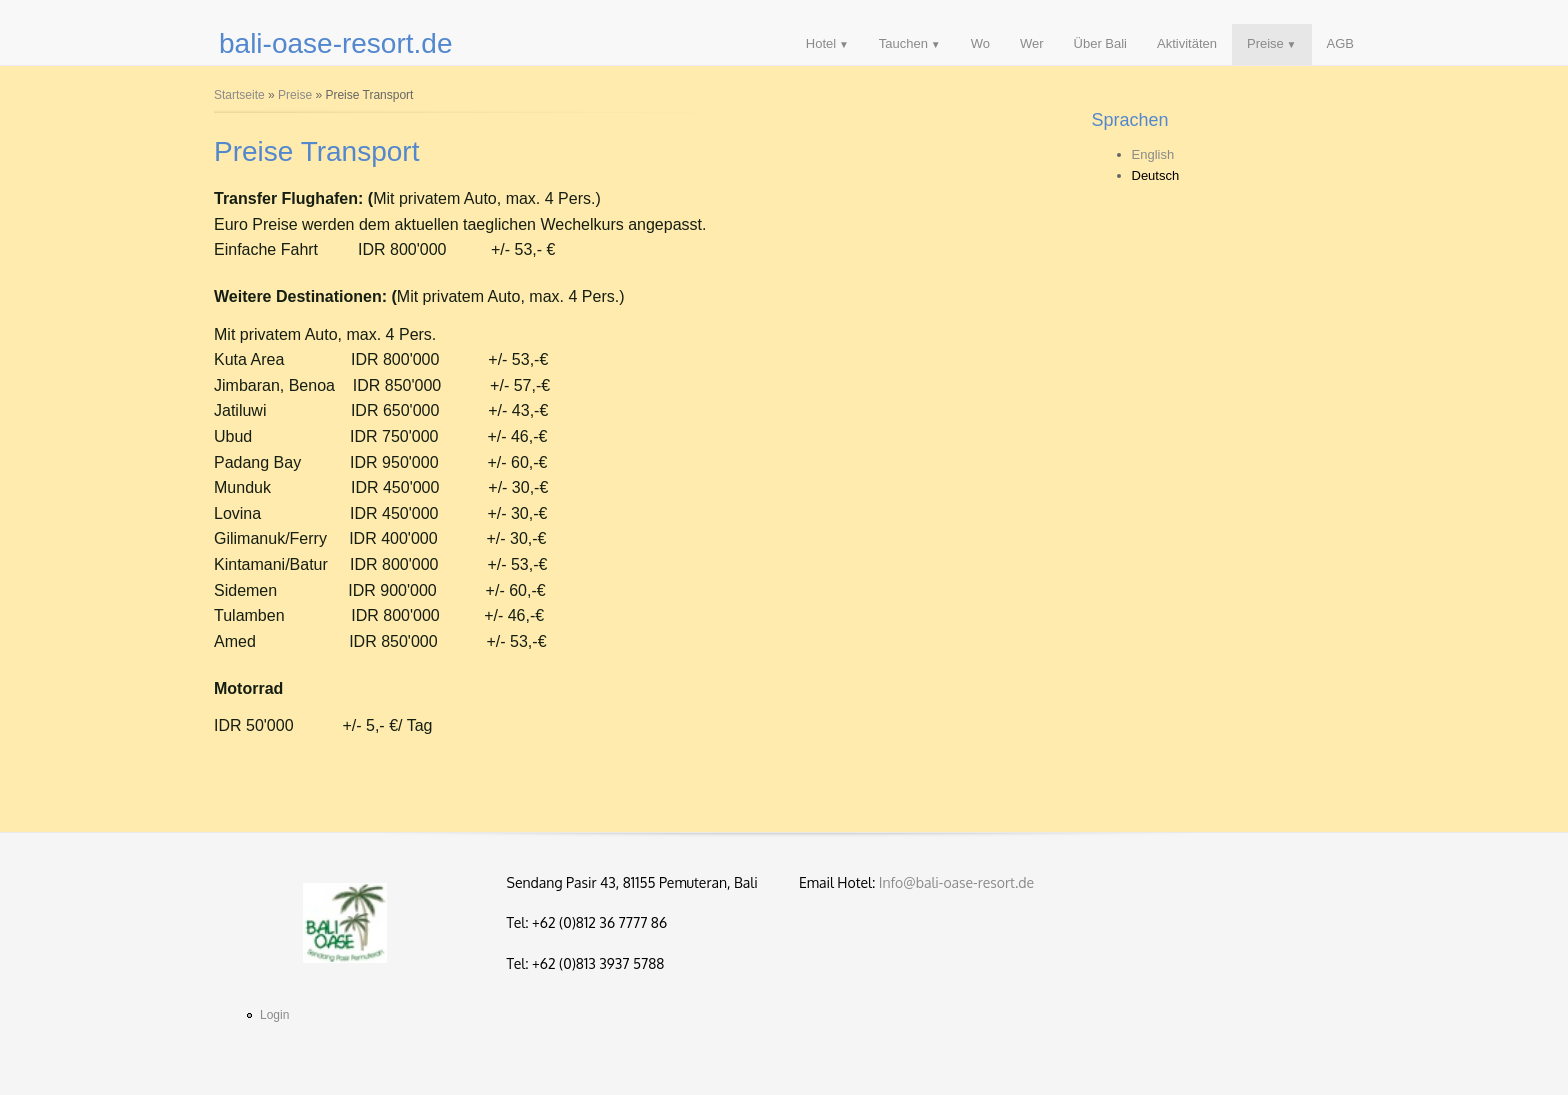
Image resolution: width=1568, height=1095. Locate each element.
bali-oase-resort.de (335, 43)
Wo (980, 43)
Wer (1032, 43)
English (1153, 154)
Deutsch (1156, 175)
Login (274, 1015)
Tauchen (903, 43)
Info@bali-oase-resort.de (956, 882)
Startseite (239, 95)
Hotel (821, 43)
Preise (1265, 43)
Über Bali (1100, 43)
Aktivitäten (1187, 43)
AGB (1340, 43)
